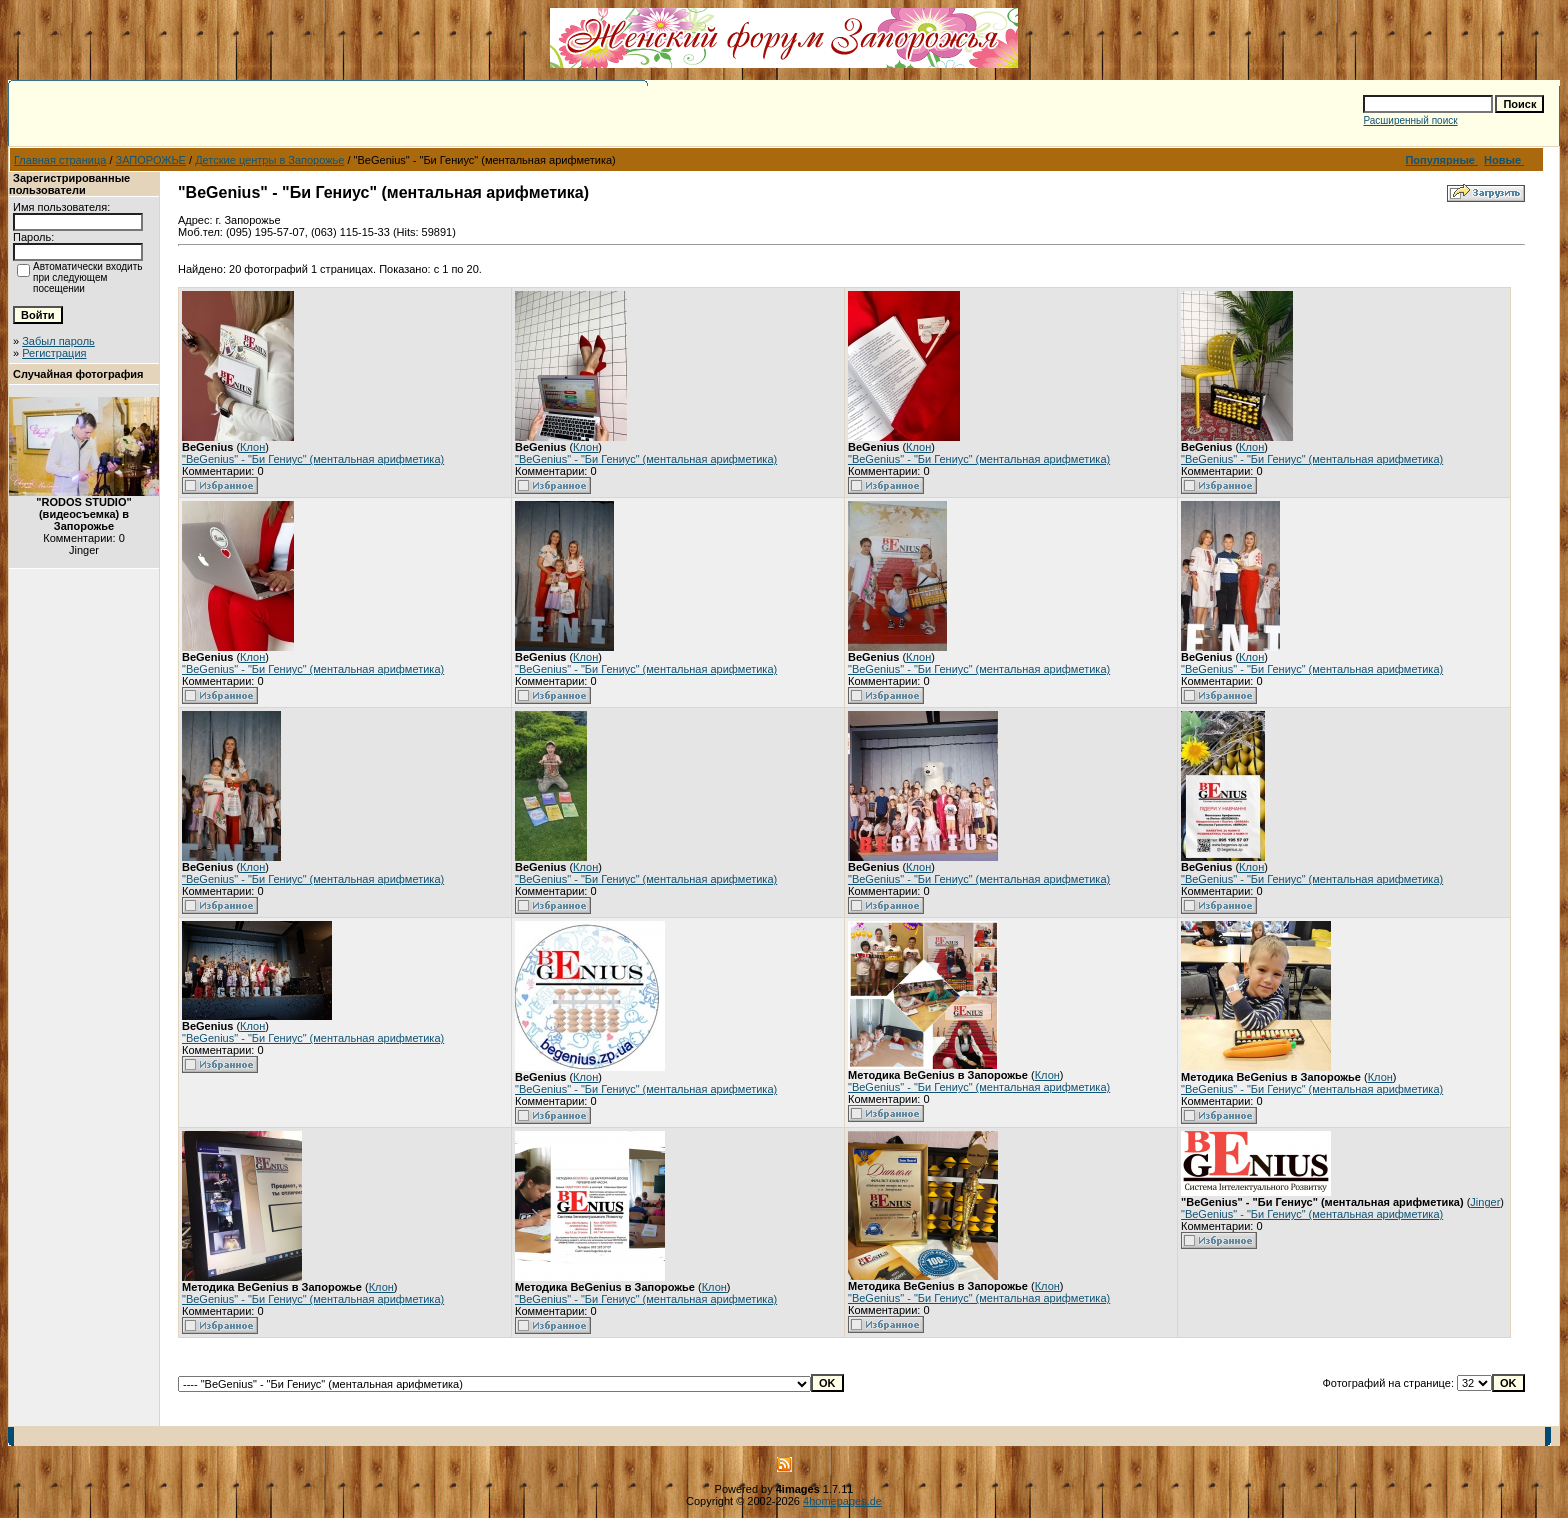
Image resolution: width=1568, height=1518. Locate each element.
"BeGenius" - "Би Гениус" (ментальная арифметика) (313, 459)
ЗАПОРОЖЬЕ (151, 160)
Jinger (1485, 1202)
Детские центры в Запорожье (269, 160)
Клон (252, 447)
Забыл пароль (58, 341)
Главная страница (60, 160)
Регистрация (54, 353)
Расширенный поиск (1410, 120)
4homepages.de (842, 1501)
